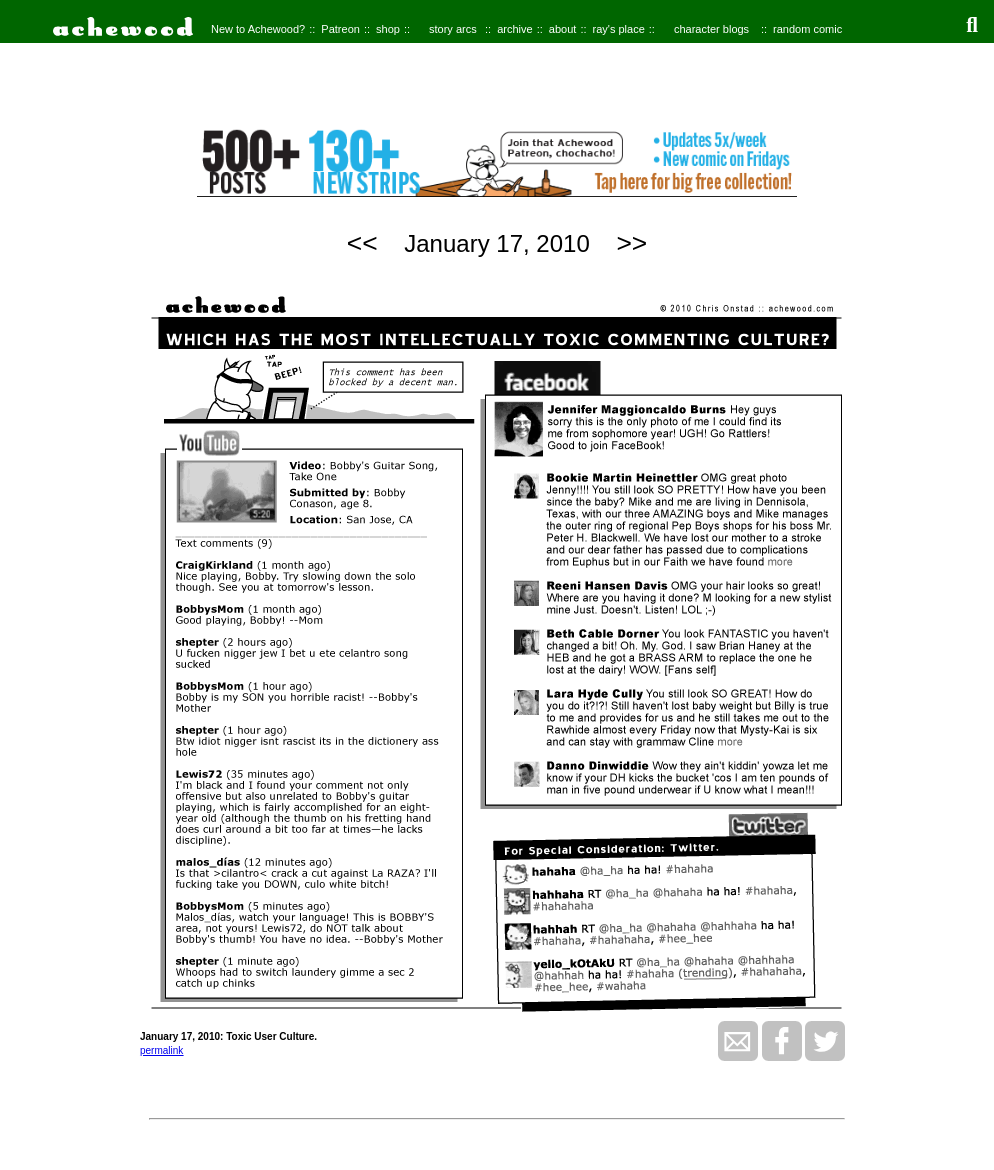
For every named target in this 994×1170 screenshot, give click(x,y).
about (563, 29)
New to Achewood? (258, 29)
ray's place (619, 29)
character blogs (711, 29)
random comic (807, 29)
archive (514, 29)
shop (388, 29)
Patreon (340, 29)
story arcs (453, 29)
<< (362, 243)
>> (631, 243)
